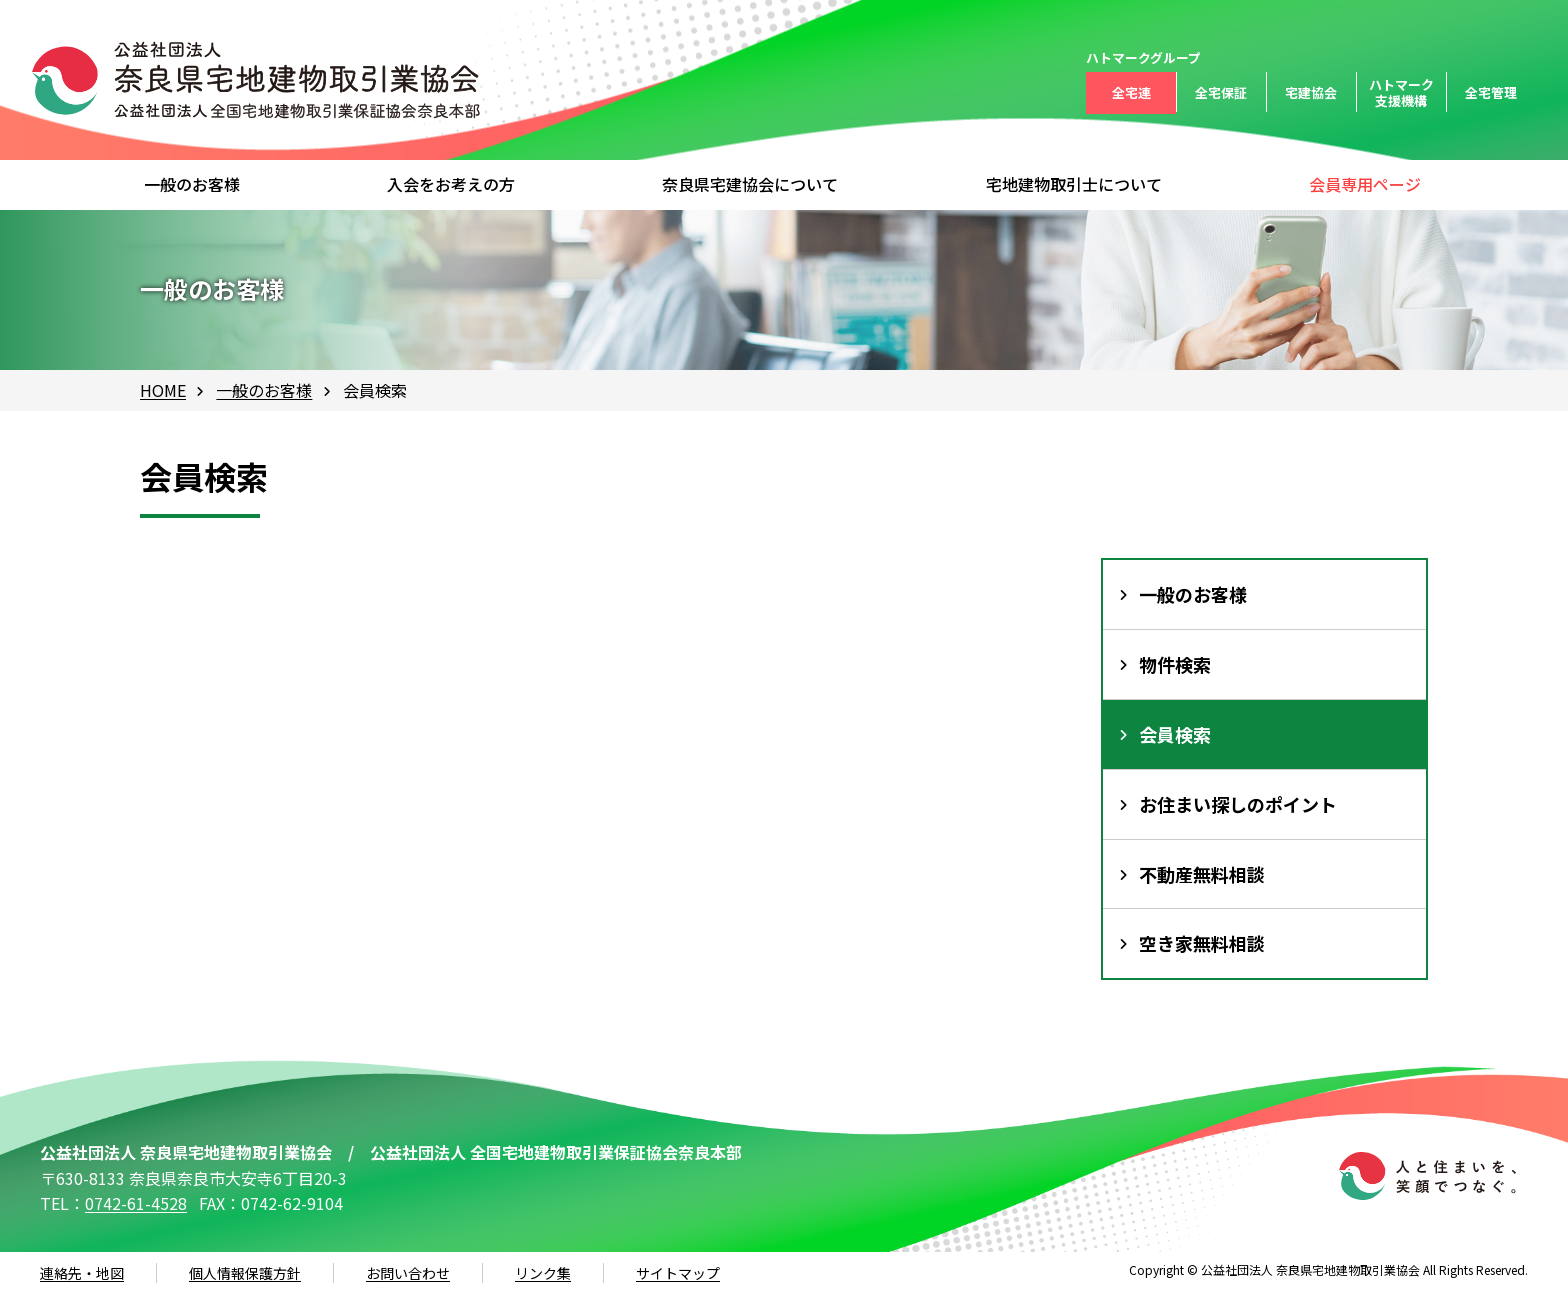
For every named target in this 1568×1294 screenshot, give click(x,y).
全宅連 (1131, 92)
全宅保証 (1221, 92)
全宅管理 (1491, 92)
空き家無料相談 (1202, 943)
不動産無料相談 (1202, 874)
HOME (163, 390)
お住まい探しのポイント (1238, 804)
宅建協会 (1311, 92)
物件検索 (1175, 664)
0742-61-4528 (136, 1203)
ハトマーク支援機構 (1401, 92)
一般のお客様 (264, 390)
